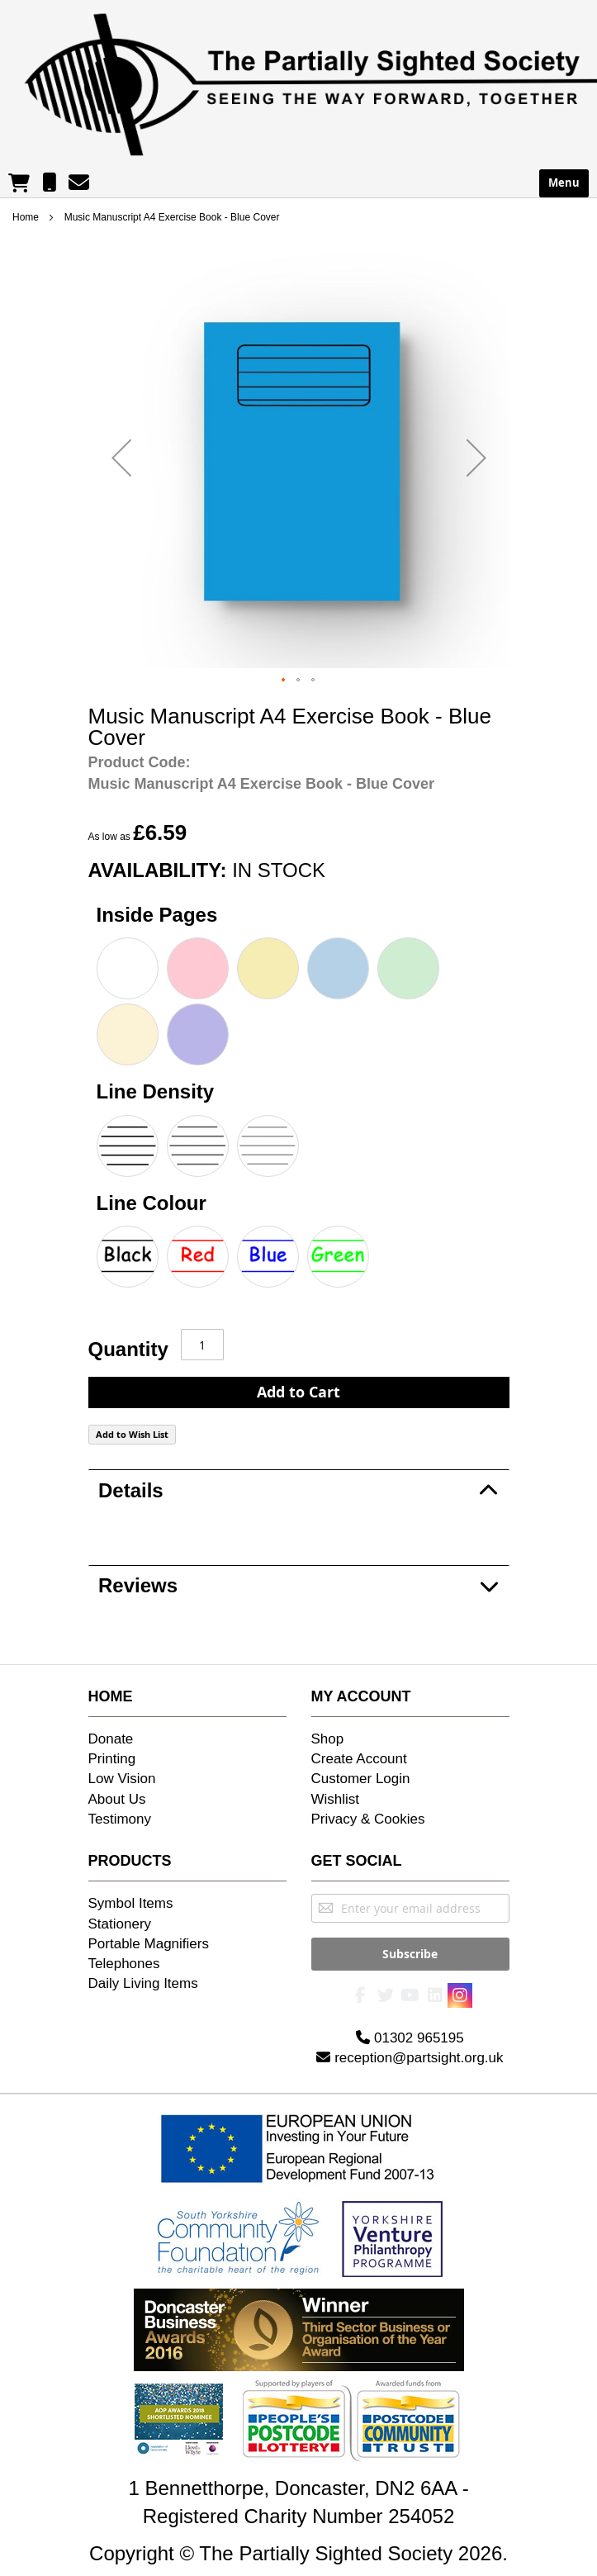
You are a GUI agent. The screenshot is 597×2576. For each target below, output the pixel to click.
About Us (117, 1799)
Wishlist (335, 1799)
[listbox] (299, 1003)
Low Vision (122, 1778)
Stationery (120, 1924)
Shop (327, 1739)
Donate (111, 1739)
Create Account (359, 1759)
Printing (112, 1759)
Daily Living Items (143, 1983)
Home (25, 217)
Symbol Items (130, 1903)
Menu (564, 183)
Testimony (120, 1819)
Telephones (124, 1963)
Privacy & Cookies (368, 1819)
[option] (128, 968)
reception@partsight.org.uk (409, 2049)
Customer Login (360, 1778)
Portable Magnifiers (148, 1944)
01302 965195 (409, 2030)
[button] (121, 457)
